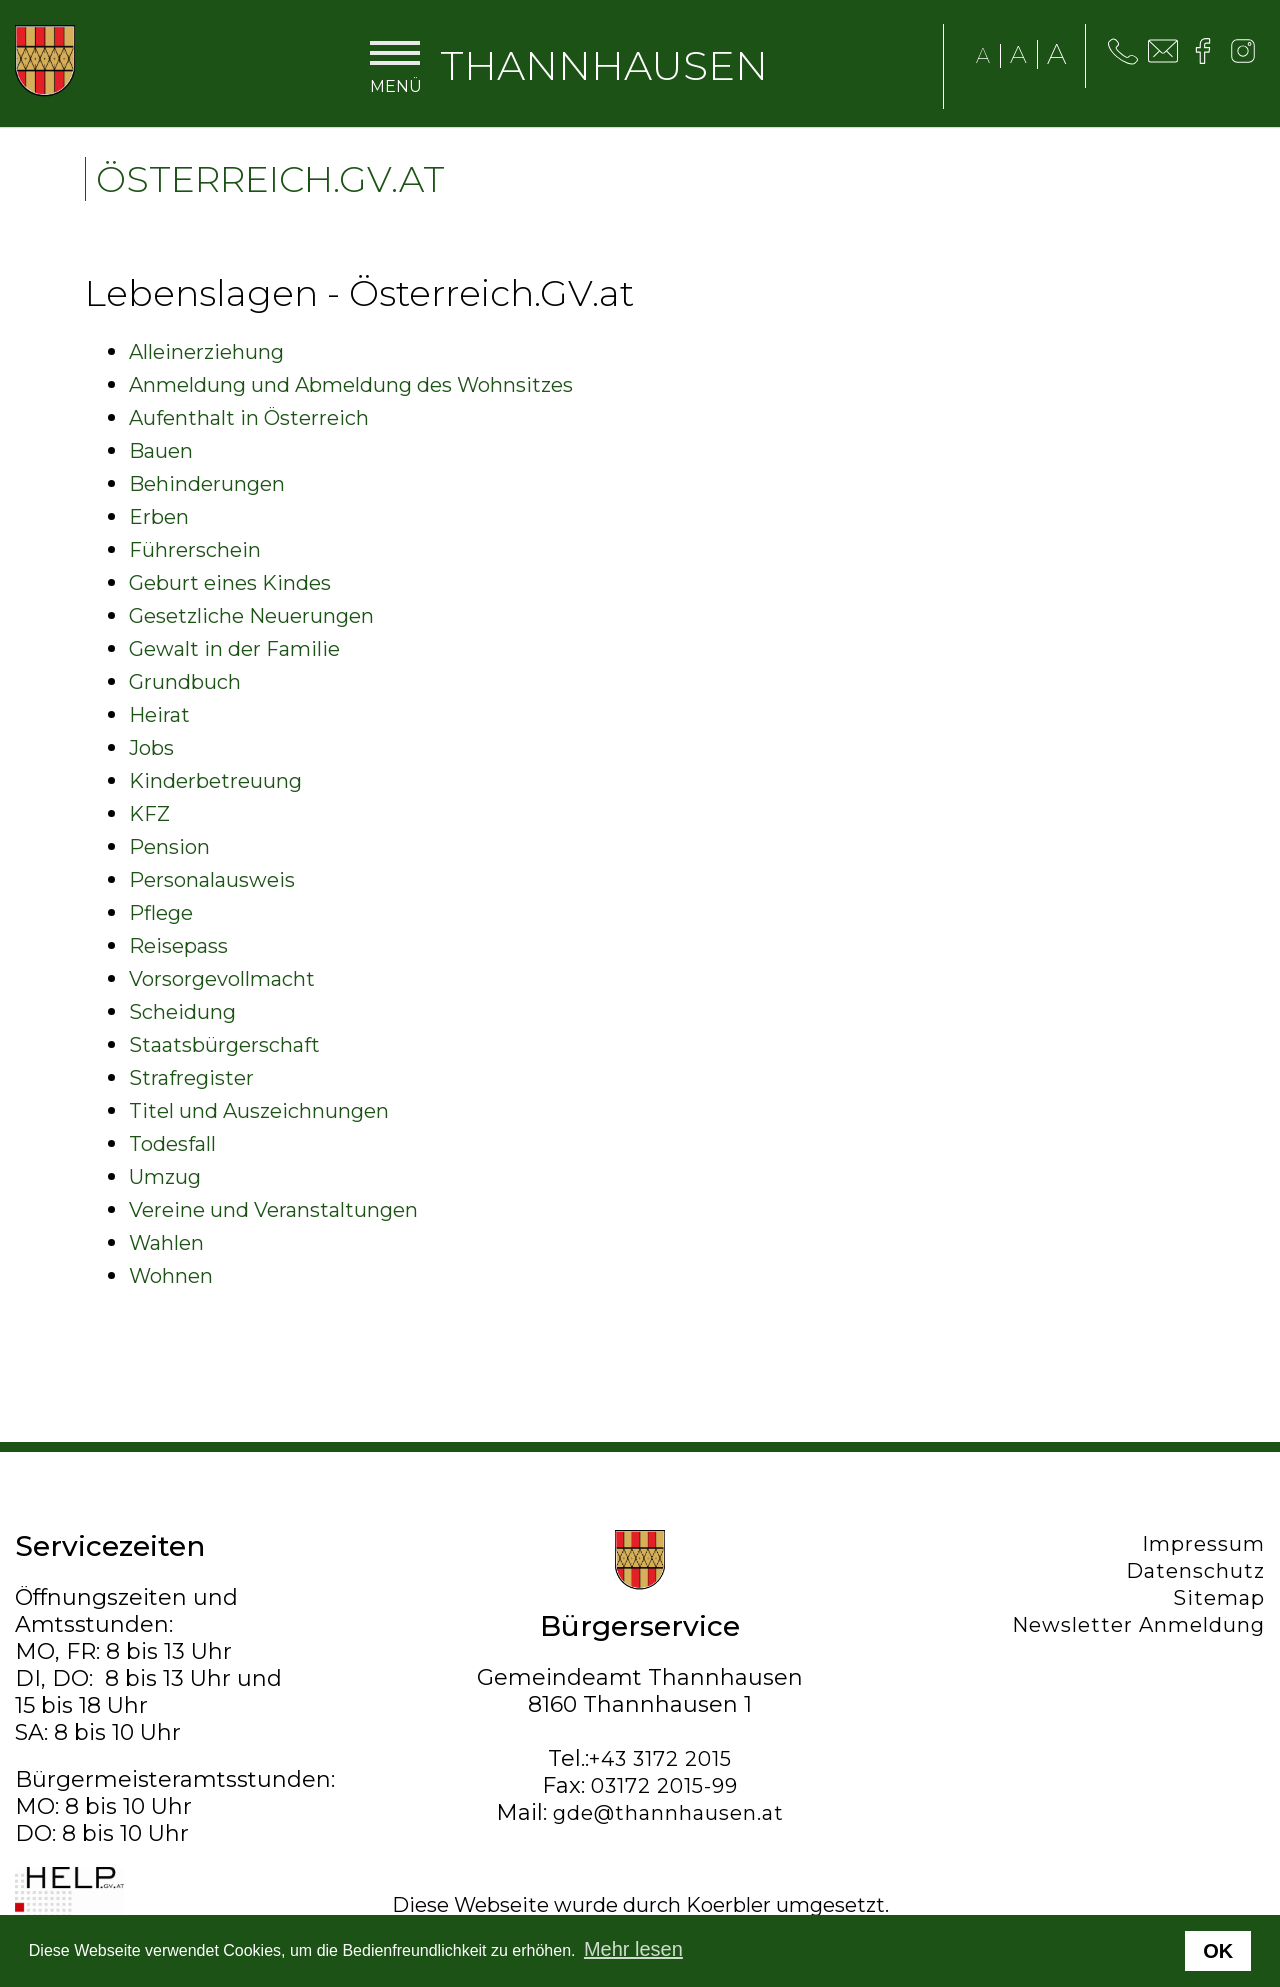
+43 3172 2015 (660, 1759)
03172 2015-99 (664, 1786)
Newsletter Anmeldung (1138, 1625)
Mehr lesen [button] (633, 1949)
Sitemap (1219, 1598)
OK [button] (1218, 1951)
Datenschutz (1195, 1571)
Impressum (1203, 1544)
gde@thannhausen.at (668, 1813)
